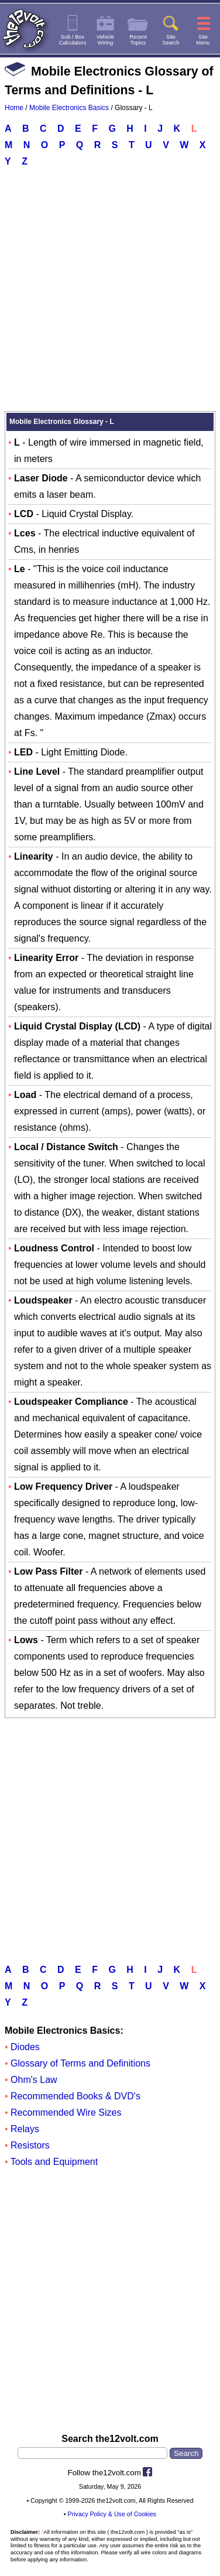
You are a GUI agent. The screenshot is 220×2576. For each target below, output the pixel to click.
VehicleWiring (105, 40)
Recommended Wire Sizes (66, 2112)
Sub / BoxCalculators (73, 40)
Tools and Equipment (54, 2162)
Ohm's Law (34, 2080)
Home (14, 108)
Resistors (30, 2145)
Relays (25, 2129)
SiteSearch (171, 40)
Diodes (25, 2047)
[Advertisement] (110, 289)
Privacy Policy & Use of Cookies (112, 2513)
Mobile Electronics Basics (69, 108)
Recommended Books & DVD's (75, 2096)
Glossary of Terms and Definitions (80, 2063)
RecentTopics (138, 40)
